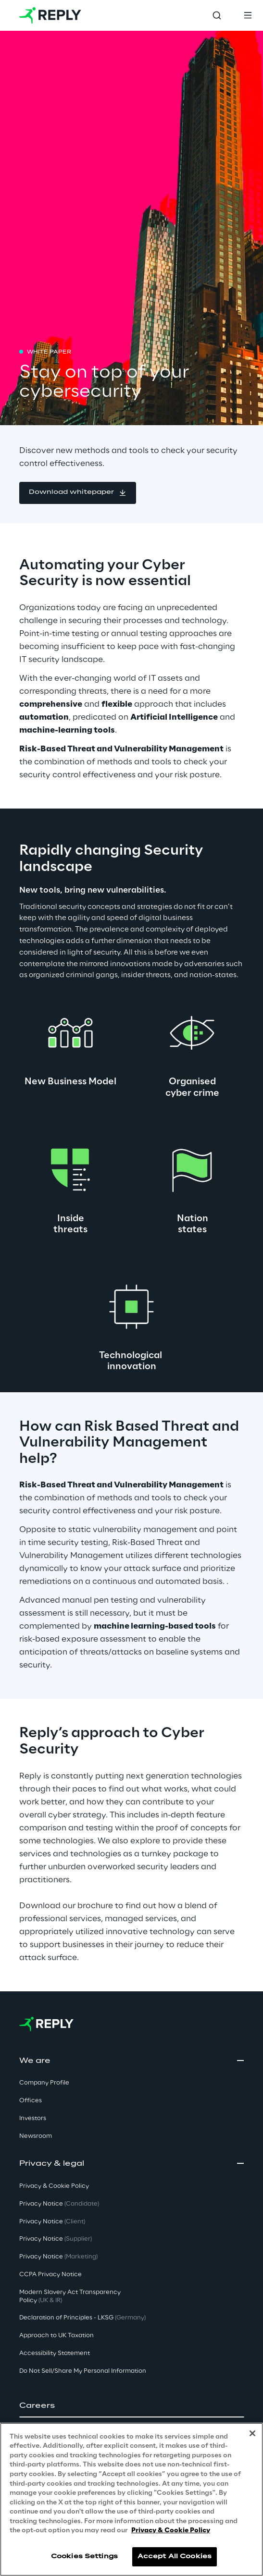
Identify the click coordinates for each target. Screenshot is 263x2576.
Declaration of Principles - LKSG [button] (82, 2318)
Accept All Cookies (175, 2556)
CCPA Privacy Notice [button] (50, 2274)
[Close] (252, 2433)
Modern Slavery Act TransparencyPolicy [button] (70, 2296)
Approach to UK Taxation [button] (56, 2335)
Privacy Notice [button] (59, 2204)
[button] (77, 493)
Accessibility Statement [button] (54, 2353)
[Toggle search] (216, 15)
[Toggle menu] (247, 15)
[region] (131, 2499)
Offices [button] (30, 2101)
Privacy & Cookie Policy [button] (54, 2186)
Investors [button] (32, 2118)
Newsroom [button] (35, 2136)
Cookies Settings (84, 2556)
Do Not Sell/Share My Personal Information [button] (82, 2371)
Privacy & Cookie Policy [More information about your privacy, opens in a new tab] (170, 2530)
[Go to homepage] (50, 15)
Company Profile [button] (44, 2083)
